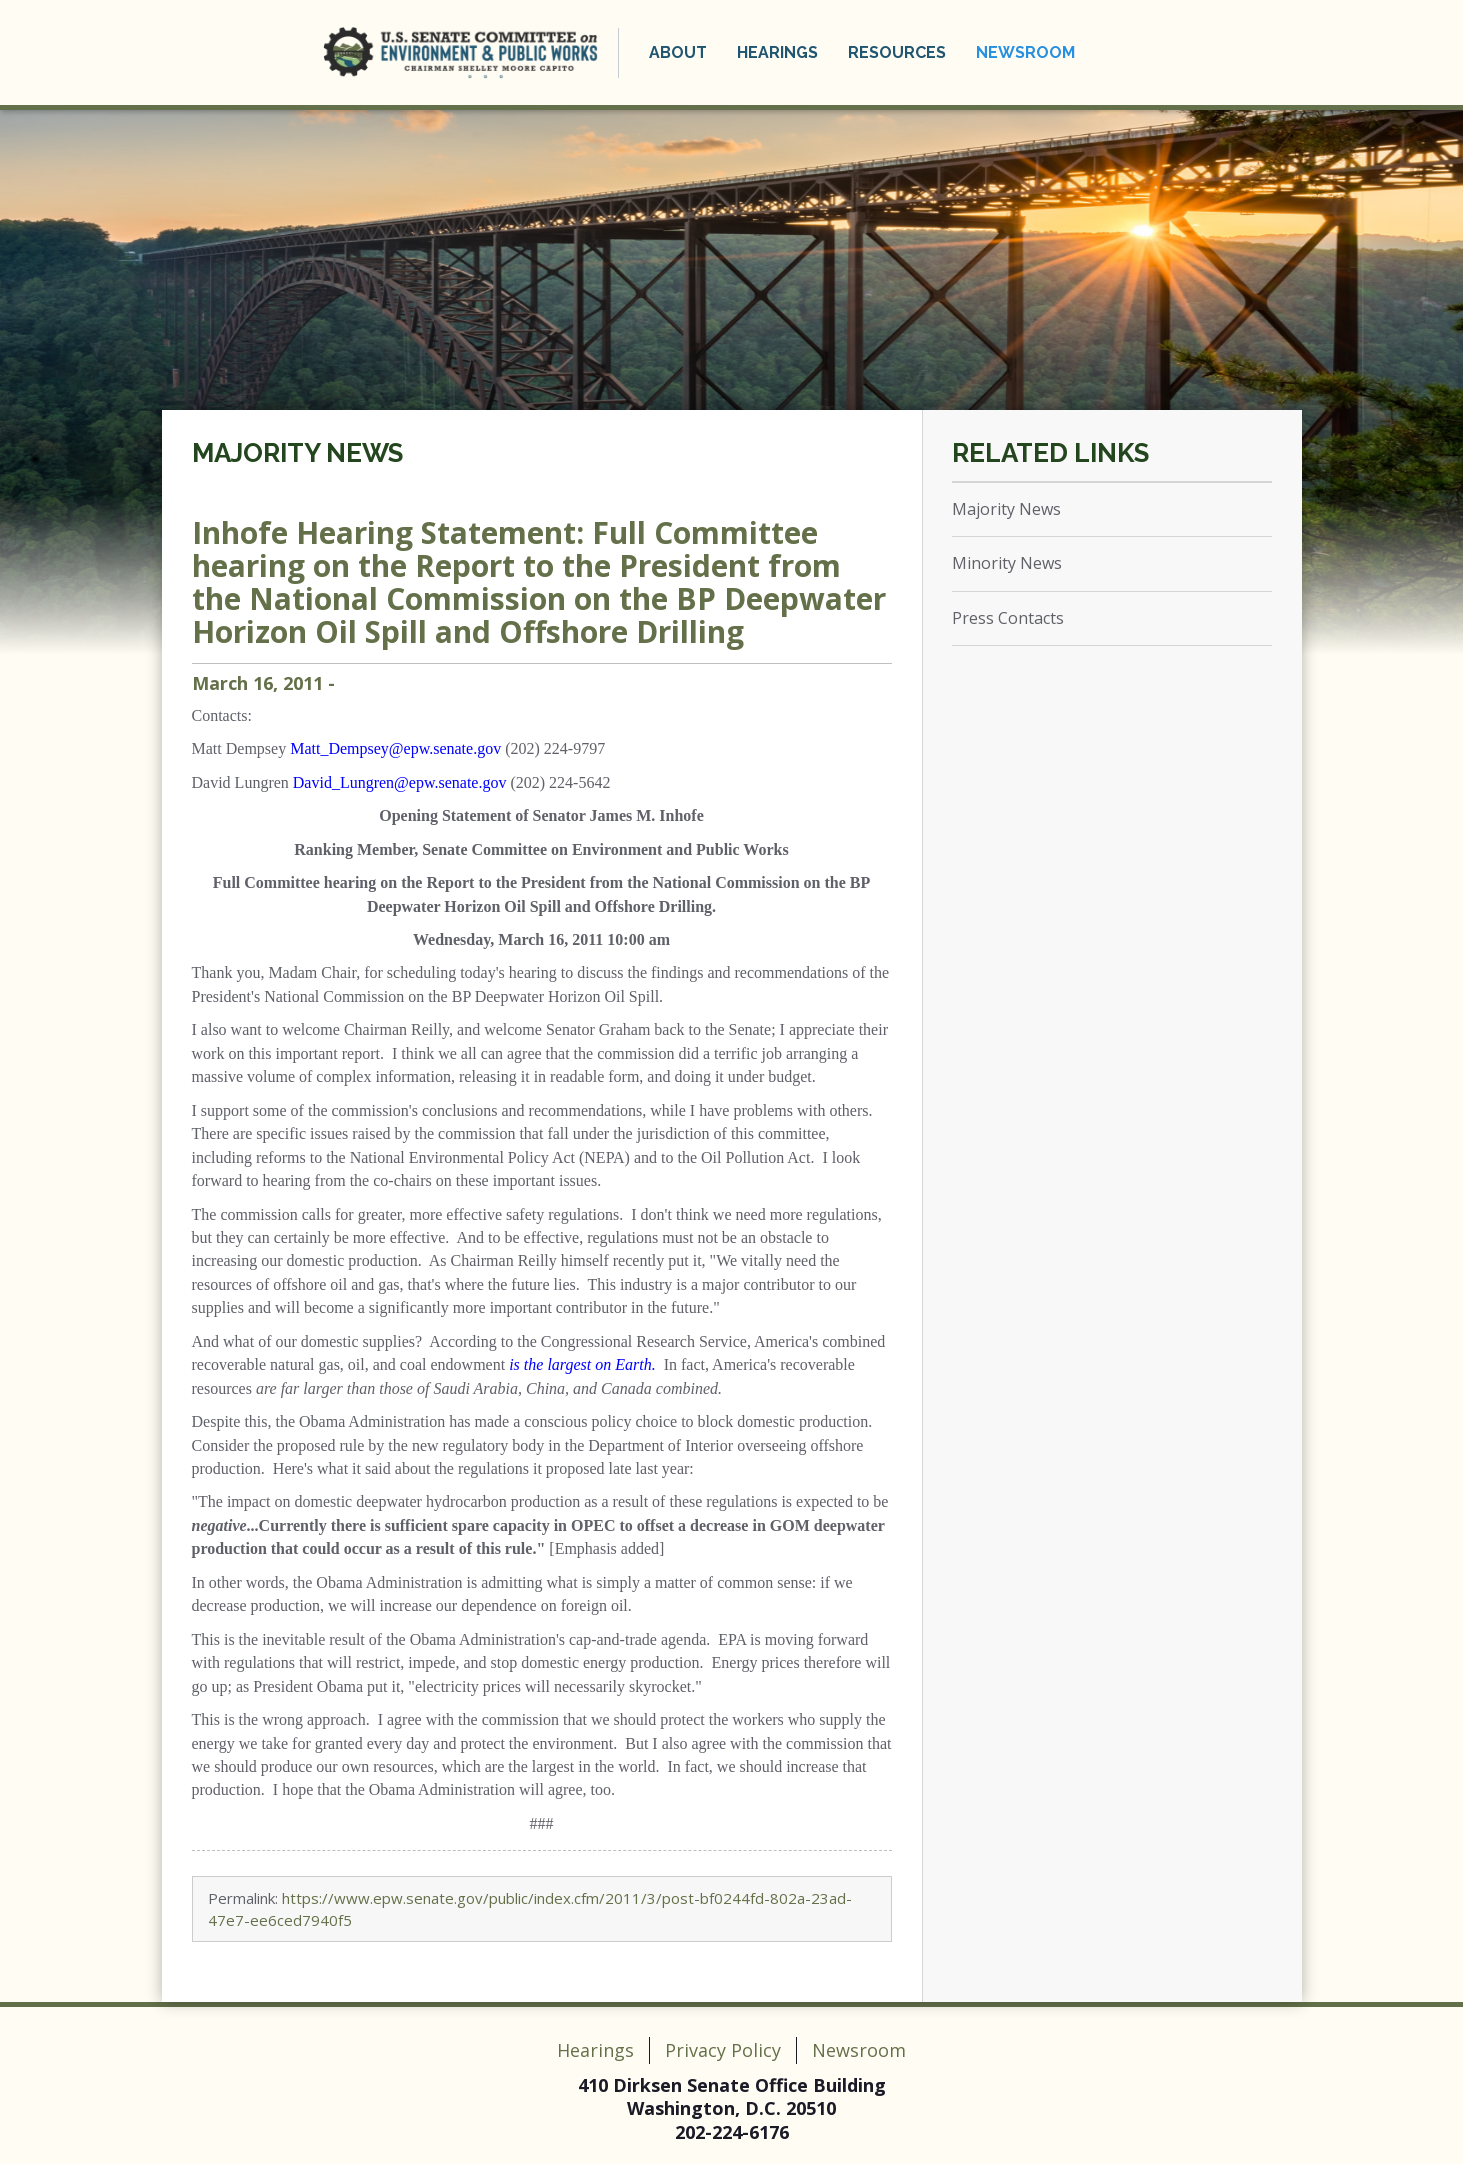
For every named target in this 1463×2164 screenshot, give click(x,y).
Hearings (777, 52)
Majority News (297, 453)
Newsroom (1025, 52)
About (678, 52)
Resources (897, 52)
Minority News (1007, 563)
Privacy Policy (723, 2050)
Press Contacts (1008, 618)
